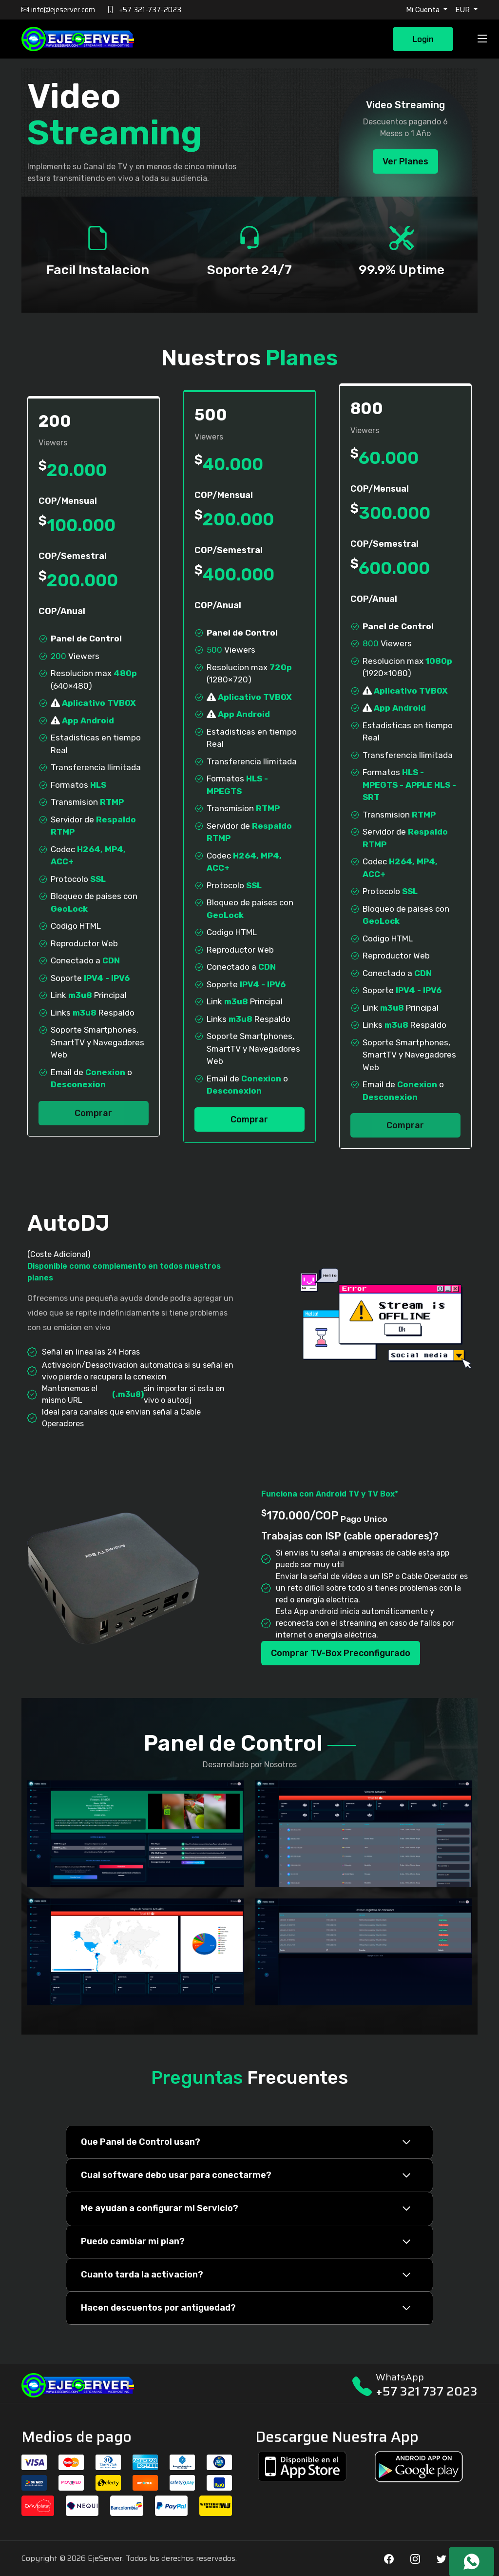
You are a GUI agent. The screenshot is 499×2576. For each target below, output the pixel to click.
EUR (463, 9)
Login (423, 39)
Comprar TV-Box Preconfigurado (340, 1653)
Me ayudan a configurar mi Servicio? (159, 2208)
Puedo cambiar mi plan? (133, 2241)
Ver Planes (405, 161)
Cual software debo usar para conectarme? (176, 2175)
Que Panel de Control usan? (140, 2142)
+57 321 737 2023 (427, 2391)
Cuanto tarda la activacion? (142, 2274)
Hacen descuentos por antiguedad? (158, 2307)
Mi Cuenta (423, 9)
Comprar (93, 1113)
